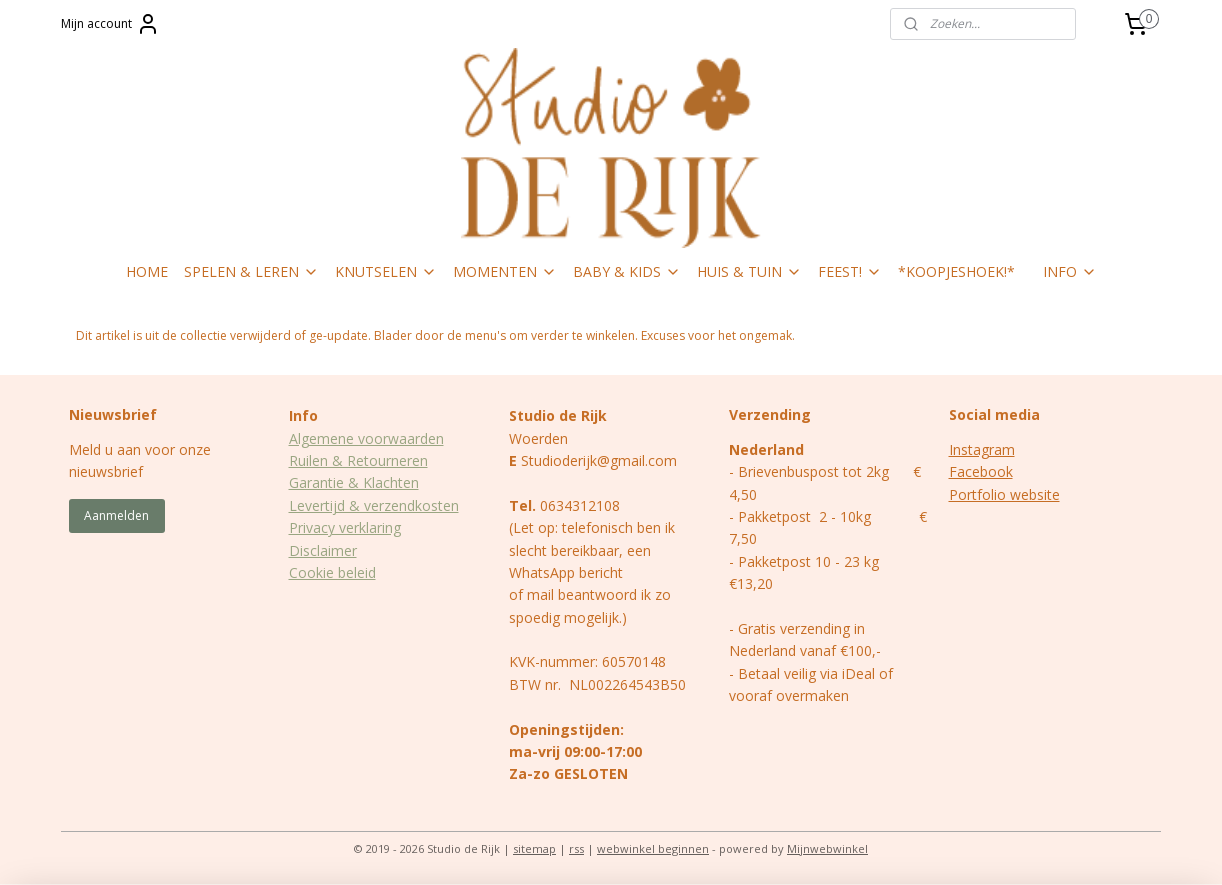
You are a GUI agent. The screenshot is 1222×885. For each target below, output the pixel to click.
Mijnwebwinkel (827, 848)
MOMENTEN (505, 271)
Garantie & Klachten (354, 482)
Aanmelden (116, 515)
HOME (147, 271)
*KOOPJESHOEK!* (956, 271)
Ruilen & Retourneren (358, 460)
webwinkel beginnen (653, 848)
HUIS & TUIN (749, 271)
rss (576, 848)
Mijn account (110, 24)
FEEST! (850, 271)
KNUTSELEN (386, 271)
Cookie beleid (332, 572)
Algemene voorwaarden (366, 438)
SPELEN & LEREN (251, 271)
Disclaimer (323, 550)
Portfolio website (1004, 494)
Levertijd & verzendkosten (374, 505)
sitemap (534, 848)
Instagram (982, 449)
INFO (1070, 271)
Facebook (981, 471)
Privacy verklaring (345, 527)
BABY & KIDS (627, 271)
